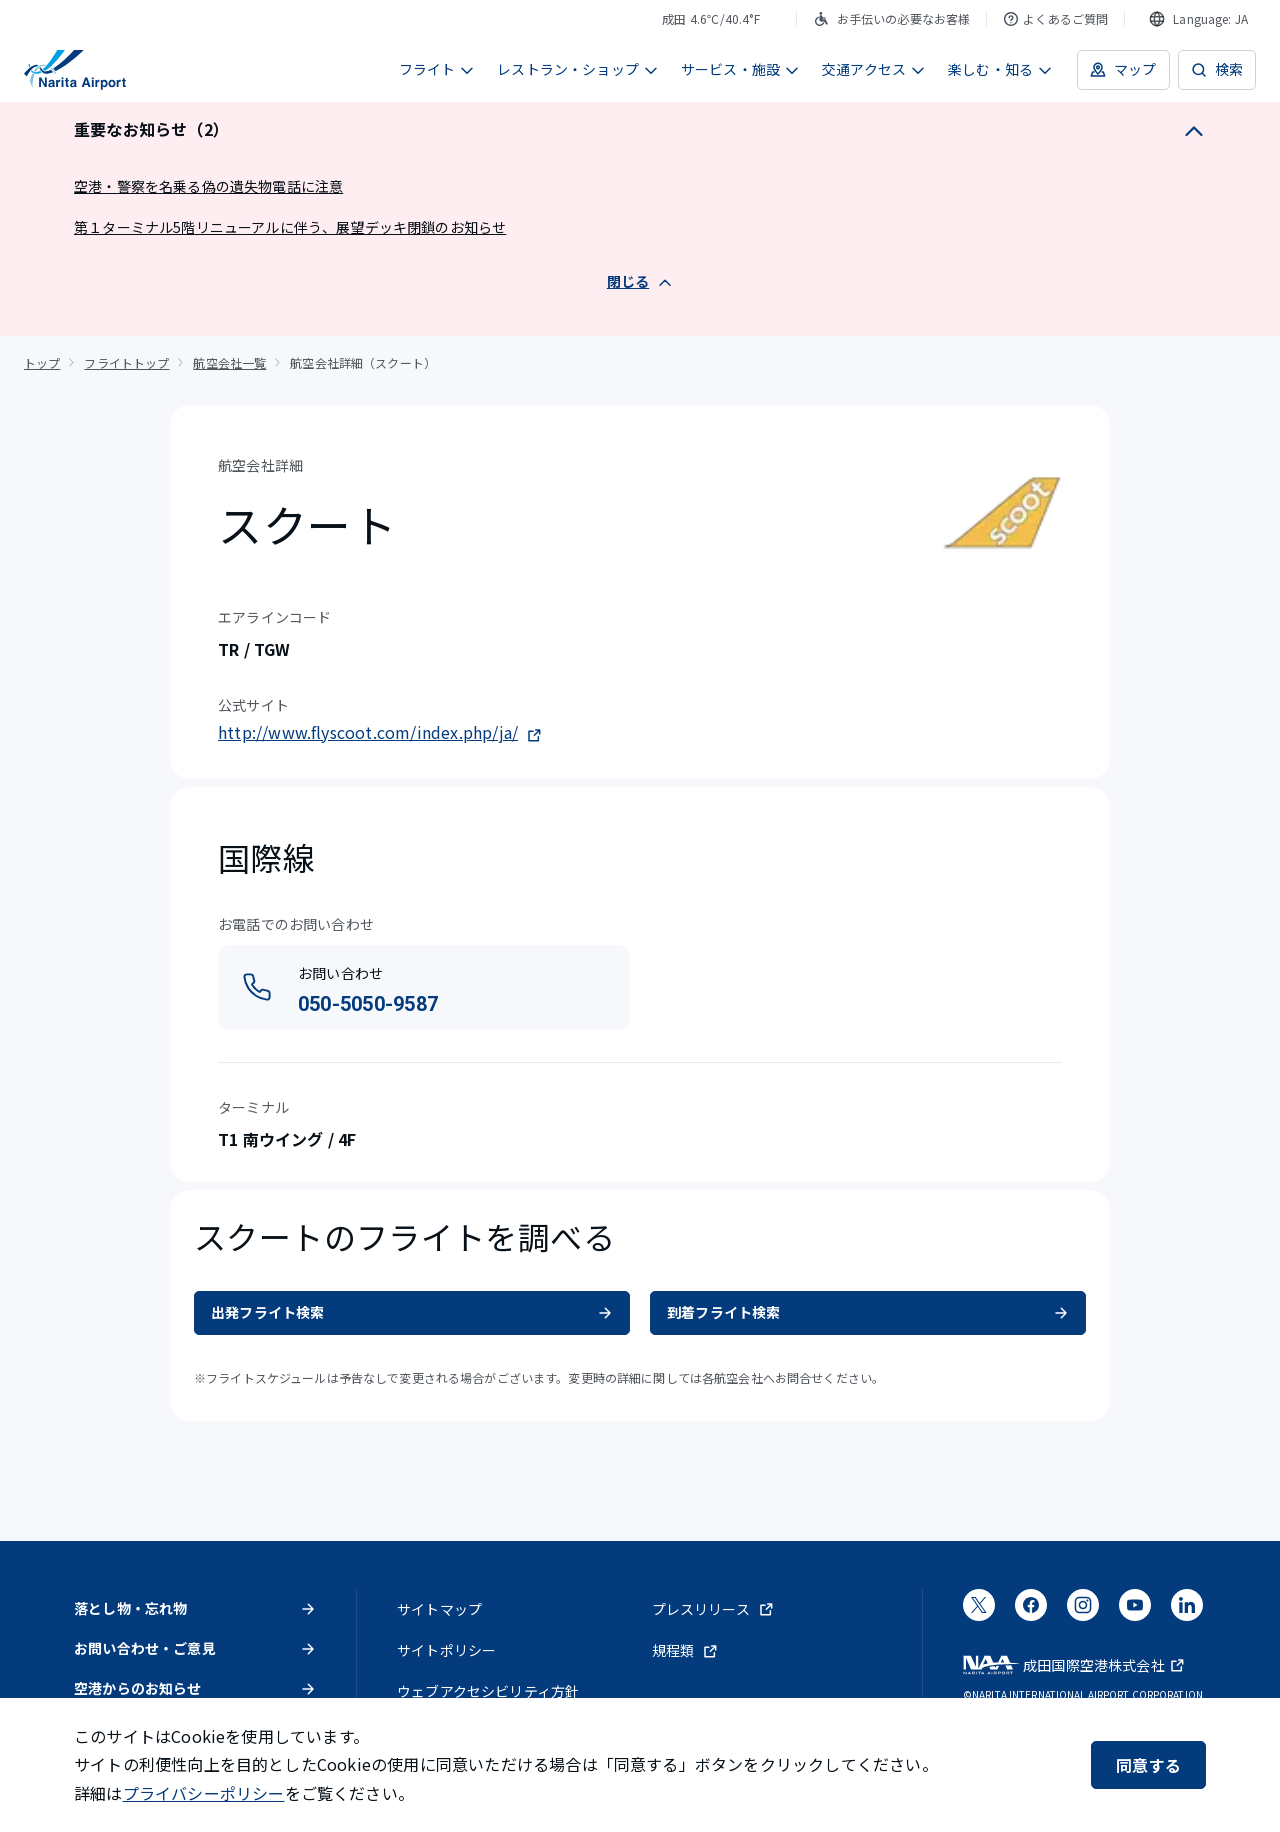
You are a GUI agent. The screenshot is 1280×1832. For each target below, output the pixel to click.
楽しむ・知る (1000, 69)
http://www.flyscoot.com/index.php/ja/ (380, 732)
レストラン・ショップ (578, 69)
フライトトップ (126, 362)
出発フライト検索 (412, 1312)
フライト (437, 69)
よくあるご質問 (1055, 18)
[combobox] (1198, 19)
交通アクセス (874, 69)
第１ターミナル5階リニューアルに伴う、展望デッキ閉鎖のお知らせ (290, 227)
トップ (42, 362)
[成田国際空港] (75, 70)
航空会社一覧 (229, 362)
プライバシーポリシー (204, 1793)
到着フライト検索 (868, 1312)
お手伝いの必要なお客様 (892, 18)
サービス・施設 (740, 69)
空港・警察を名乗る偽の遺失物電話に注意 (208, 186)
